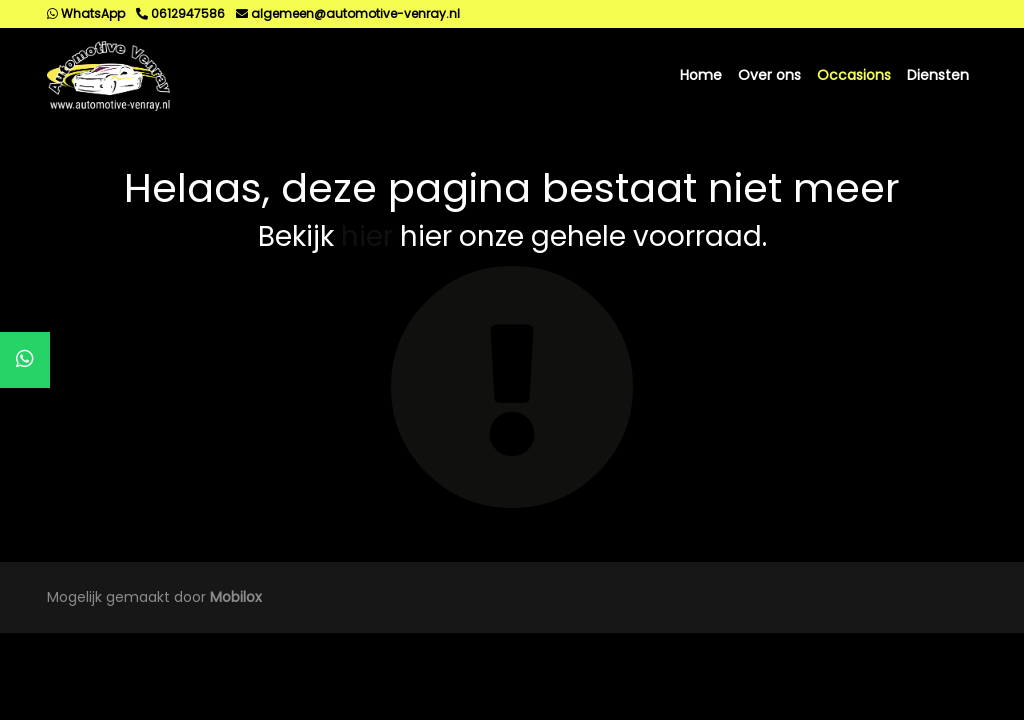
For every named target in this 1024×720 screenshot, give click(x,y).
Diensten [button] (938, 75)
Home (701, 75)
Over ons (769, 75)
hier (367, 236)
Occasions (854, 75)
